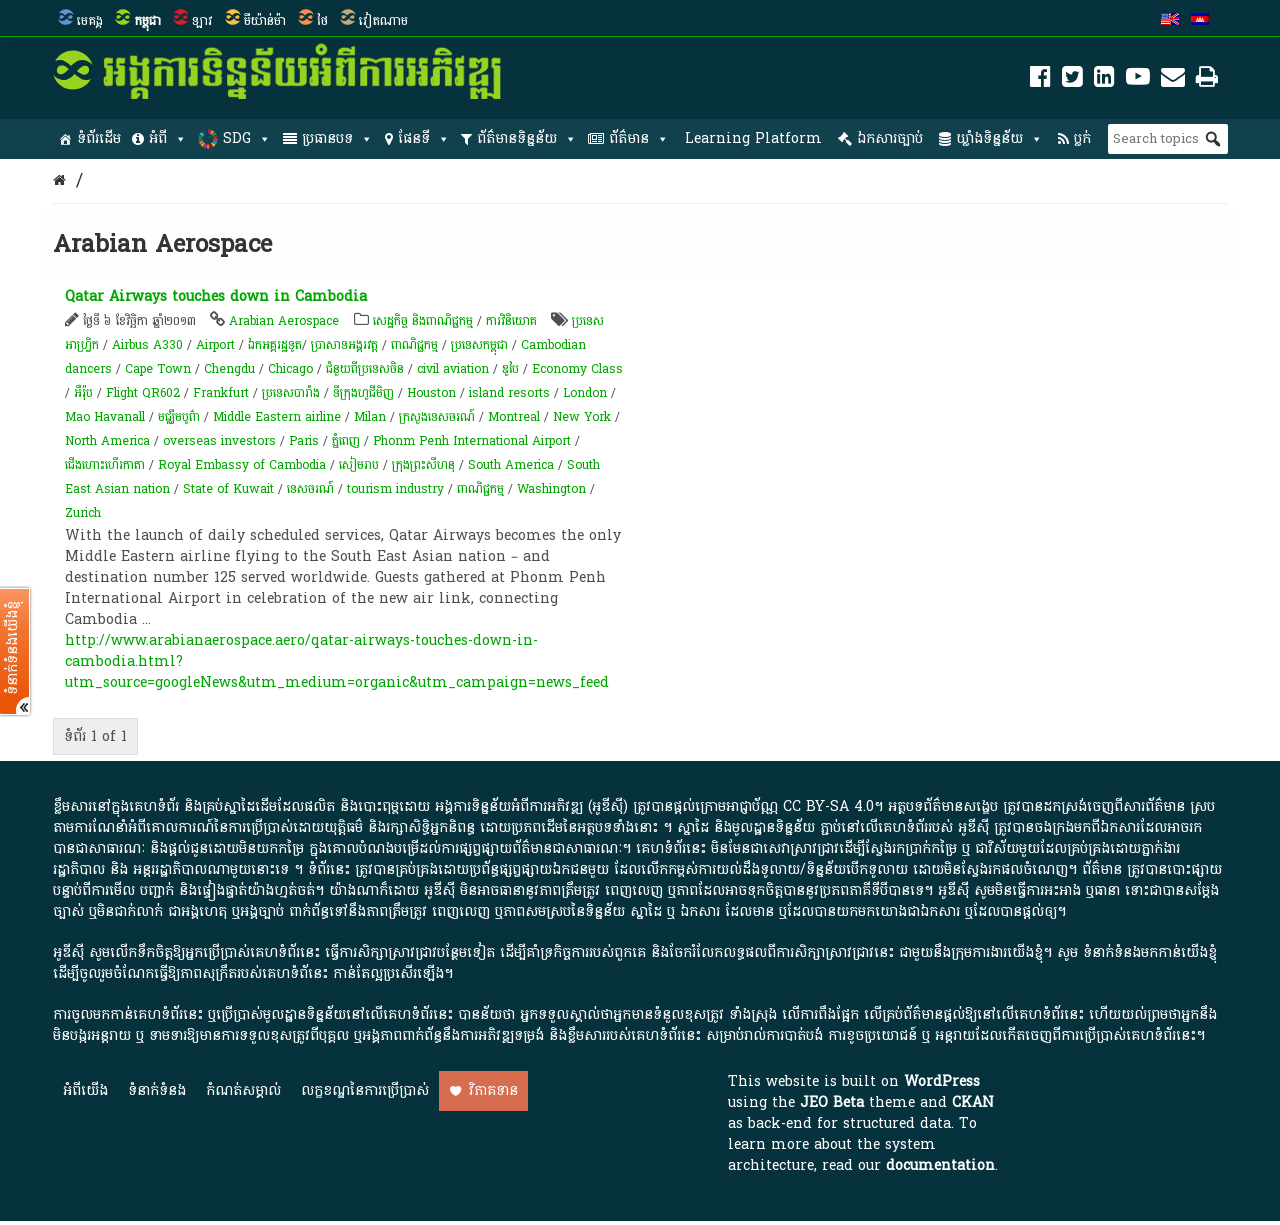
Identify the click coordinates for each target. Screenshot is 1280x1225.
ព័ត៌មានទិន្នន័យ (527, 139)
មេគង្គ (90, 21)
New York (582, 417)
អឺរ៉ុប (83, 393)
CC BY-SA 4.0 (828, 806)
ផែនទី (424, 139)
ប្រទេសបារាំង (291, 393)
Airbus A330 (147, 345)
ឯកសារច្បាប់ (890, 138)
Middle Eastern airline (277, 417)
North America (107, 441)
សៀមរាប (359, 465)
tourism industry (395, 489)
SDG (247, 139)
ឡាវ (202, 21)
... (146, 619)
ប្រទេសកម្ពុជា (479, 345)
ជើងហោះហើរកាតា (105, 465)
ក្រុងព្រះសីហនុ (423, 465)
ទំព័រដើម (99, 138)
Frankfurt (221, 393)
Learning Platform (753, 138)
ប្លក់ (1082, 138)
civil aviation (453, 369)
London (585, 393)
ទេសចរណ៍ (310, 489)
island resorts (509, 393)
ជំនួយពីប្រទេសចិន (365, 369)
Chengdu (229, 369)
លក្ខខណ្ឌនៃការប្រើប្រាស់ (365, 1090)
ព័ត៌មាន (639, 139)
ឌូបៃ (510, 369)
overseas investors (219, 441)
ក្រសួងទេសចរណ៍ (437, 417)
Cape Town (158, 369)
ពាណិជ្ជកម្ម (414, 345)
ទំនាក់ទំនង (157, 1090)
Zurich (83, 513)
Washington (551, 489)
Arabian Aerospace (284, 321)
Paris (304, 441)
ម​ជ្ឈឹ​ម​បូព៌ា (179, 417)
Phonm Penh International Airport (472, 441)
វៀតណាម (383, 21)
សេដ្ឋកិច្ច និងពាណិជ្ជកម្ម (423, 321)
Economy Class (577, 369)
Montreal (514, 417)
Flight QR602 (143, 393)
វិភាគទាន (493, 1090)
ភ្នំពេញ (346, 441)
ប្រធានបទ (337, 139)
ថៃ (322, 21)
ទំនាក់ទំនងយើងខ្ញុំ (13, 648)
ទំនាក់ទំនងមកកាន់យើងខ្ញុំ (1150, 952)
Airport (215, 345)
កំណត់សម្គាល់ (243, 1090)
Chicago (290, 369)
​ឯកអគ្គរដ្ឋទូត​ (275, 345)
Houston (431, 393)
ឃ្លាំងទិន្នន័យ (999, 139)
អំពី (168, 139)
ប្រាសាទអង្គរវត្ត (344, 345)
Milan (370, 417)
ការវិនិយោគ (511, 321)
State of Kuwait (228, 489)
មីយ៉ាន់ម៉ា (265, 21)
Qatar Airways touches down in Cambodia (216, 296)
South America (511, 465)
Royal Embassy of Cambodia (242, 465)
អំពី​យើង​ (85, 1090)
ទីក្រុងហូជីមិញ (363, 393)
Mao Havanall (105, 417)
